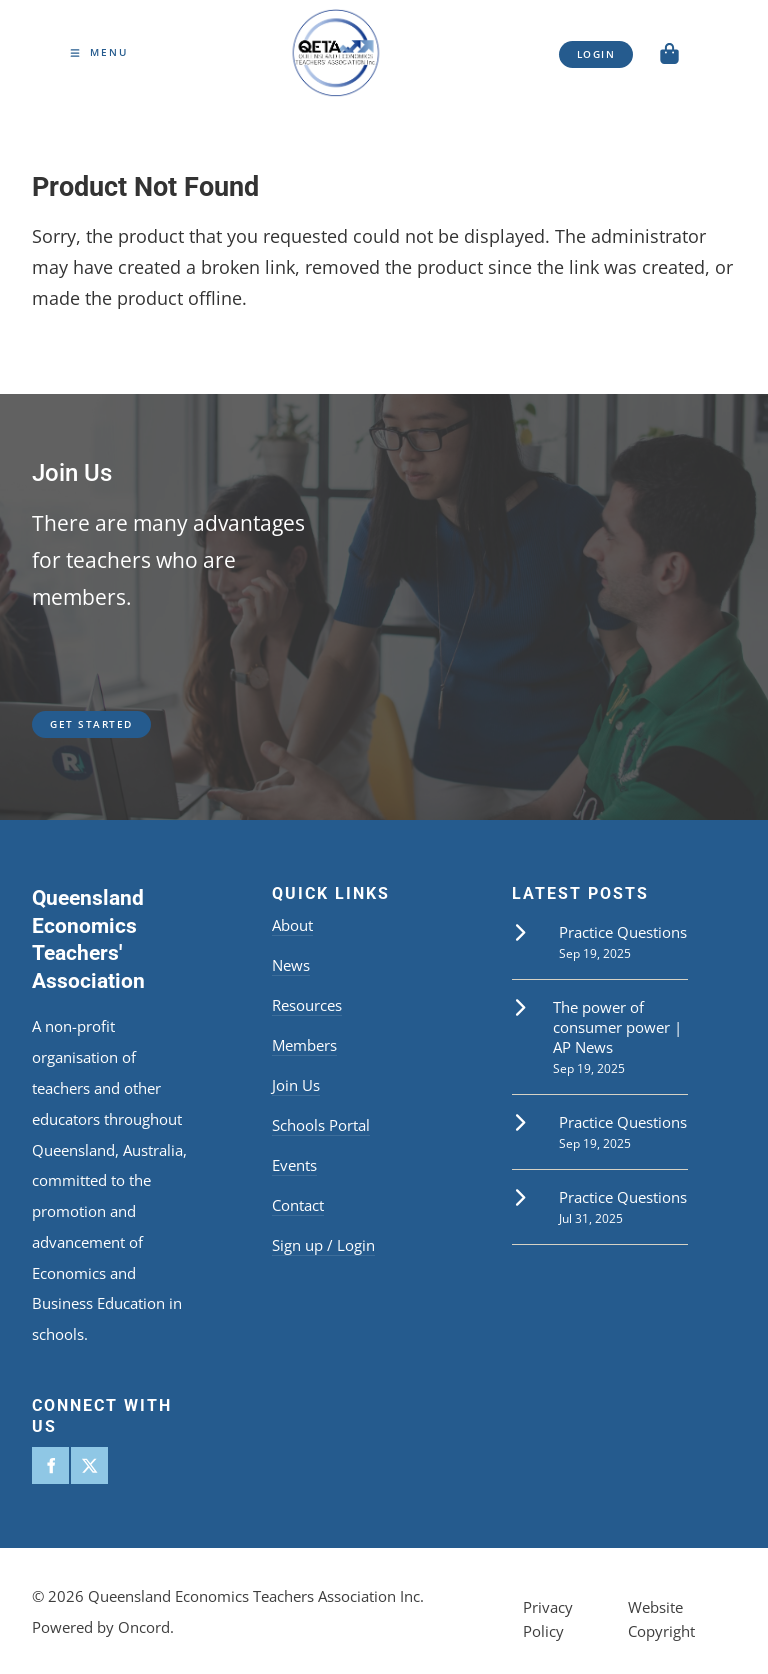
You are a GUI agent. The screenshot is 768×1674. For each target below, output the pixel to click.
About (292, 925)
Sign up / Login (323, 1245)
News (291, 965)
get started (73, 719)
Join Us (296, 1085)
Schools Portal (321, 1125)
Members (304, 1045)
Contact (298, 1205)
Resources (307, 1005)
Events (294, 1165)
